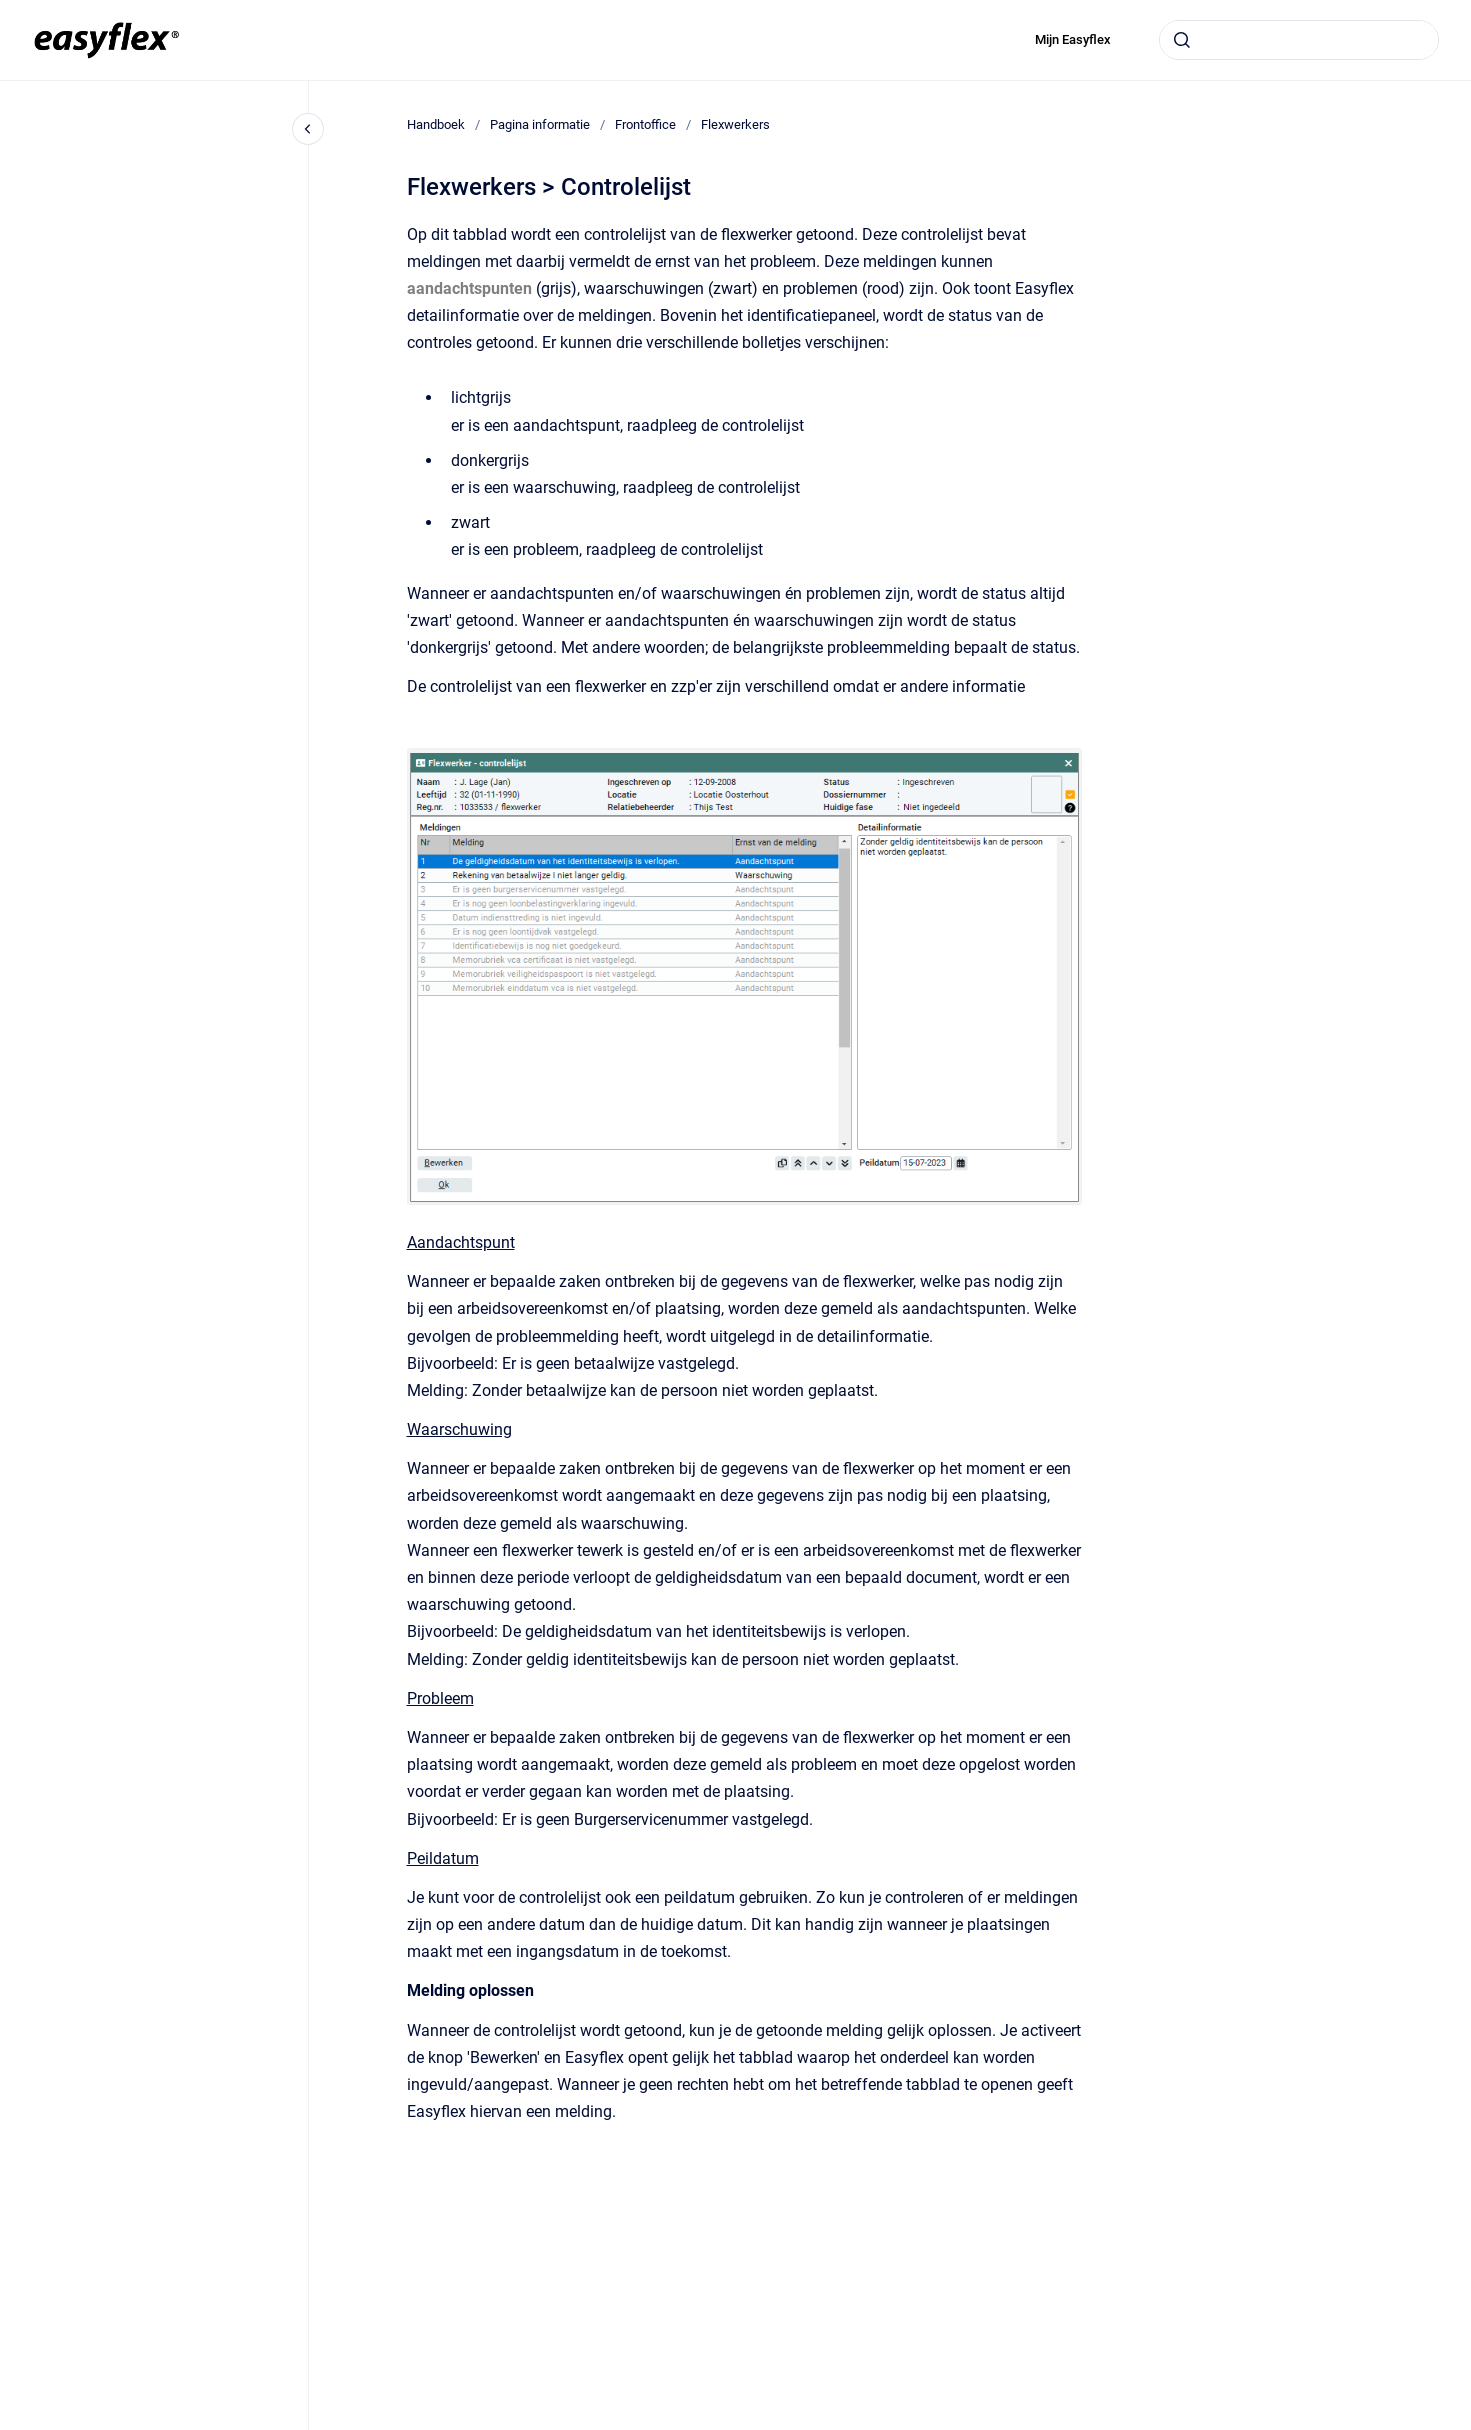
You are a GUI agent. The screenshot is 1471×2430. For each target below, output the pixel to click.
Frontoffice (645, 124)
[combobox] (1299, 40)
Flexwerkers (735, 124)
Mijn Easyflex (1073, 39)
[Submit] (1182, 40)
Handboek (436, 124)
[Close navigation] (308, 129)
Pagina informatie (540, 124)
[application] (1465, 2425)
